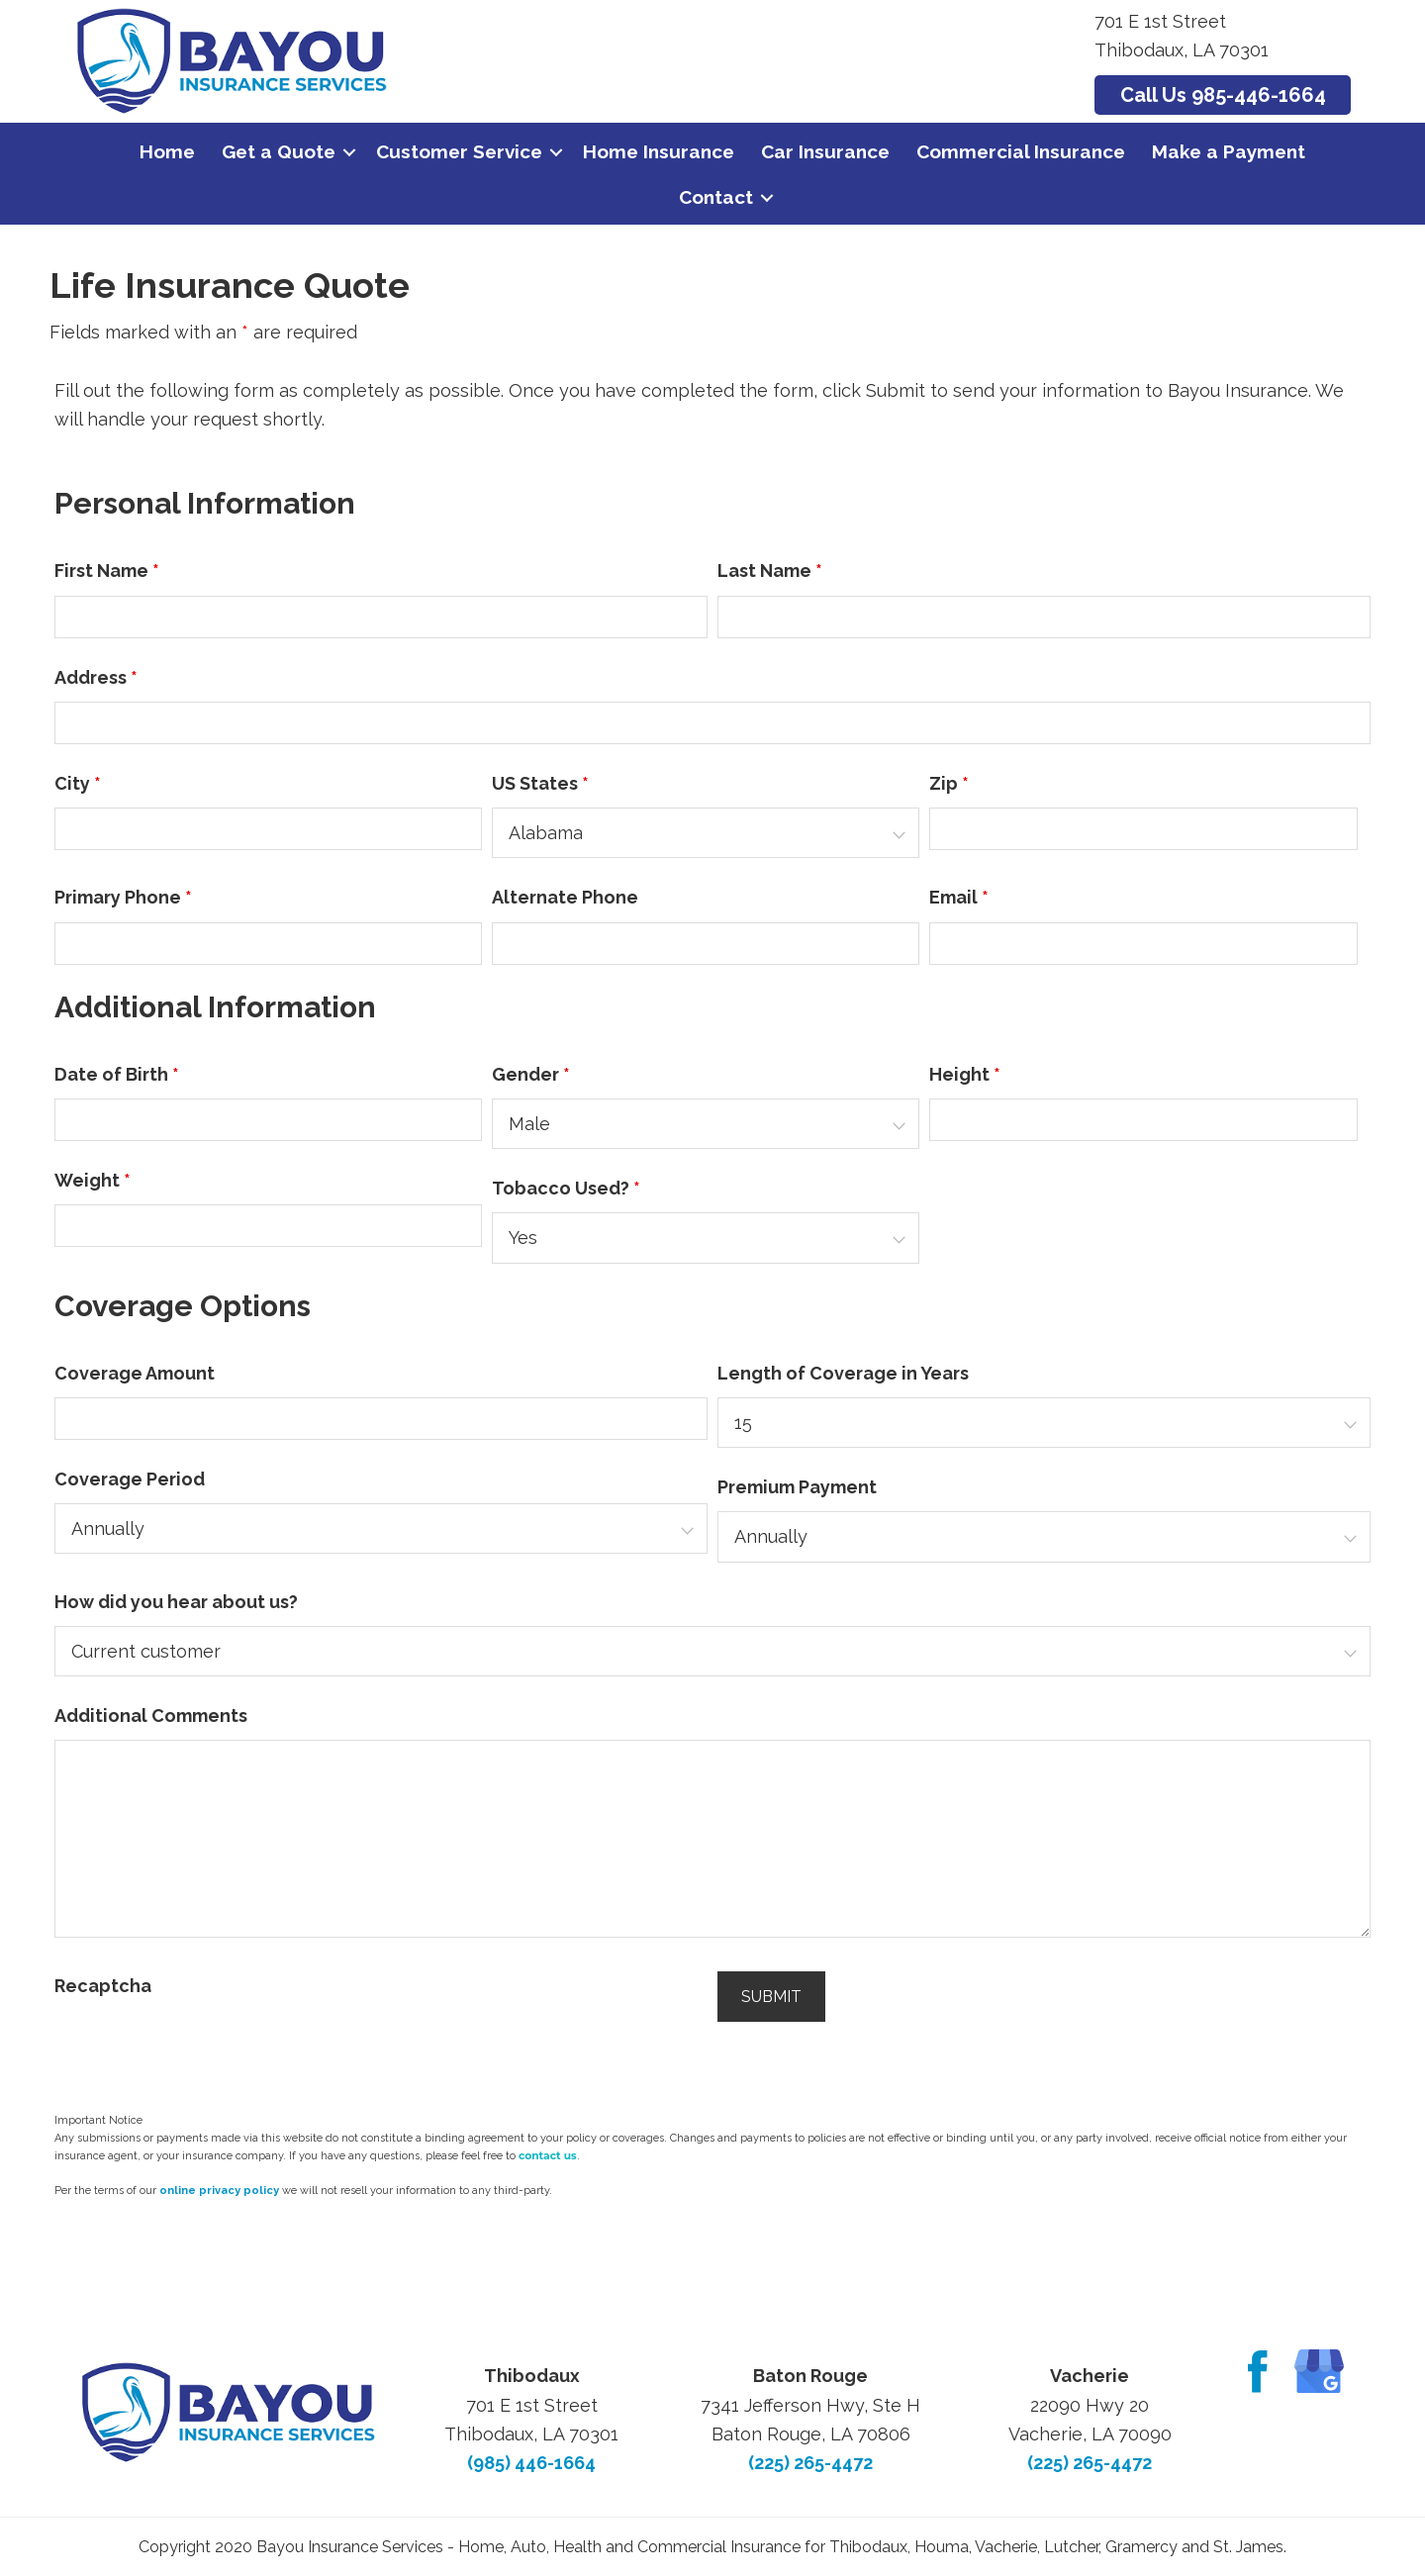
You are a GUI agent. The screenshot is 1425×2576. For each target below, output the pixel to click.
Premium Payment (797, 1487)
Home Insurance (658, 151)
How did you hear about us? (176, 1601)
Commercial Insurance (1020, 151)
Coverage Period (129, 1479)
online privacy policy (219, 2190)
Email (959, 897)
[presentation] (204, 2048)
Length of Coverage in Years (843, 1373)
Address (96, 677)
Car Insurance (825, 151)
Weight (92, 1180)
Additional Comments (150, 1715)
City (77, 783)
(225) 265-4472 (810, 2462)
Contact (716, 197)
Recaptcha (102, 1985)
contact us (548, 2155)
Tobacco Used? (566, 1188)
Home (167, 151)
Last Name (769, 570)
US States (540, 783)
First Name (106, 570)
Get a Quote (278, 151)
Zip (949, 783)
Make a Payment (1228, 151)
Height (964, 1074)
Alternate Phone (565, 897)
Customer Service (459, 151)
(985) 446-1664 (531, 2462)
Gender (531, 1074)
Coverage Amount (134, 1373)
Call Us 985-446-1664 (1223, 95)
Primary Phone (123, 897)
